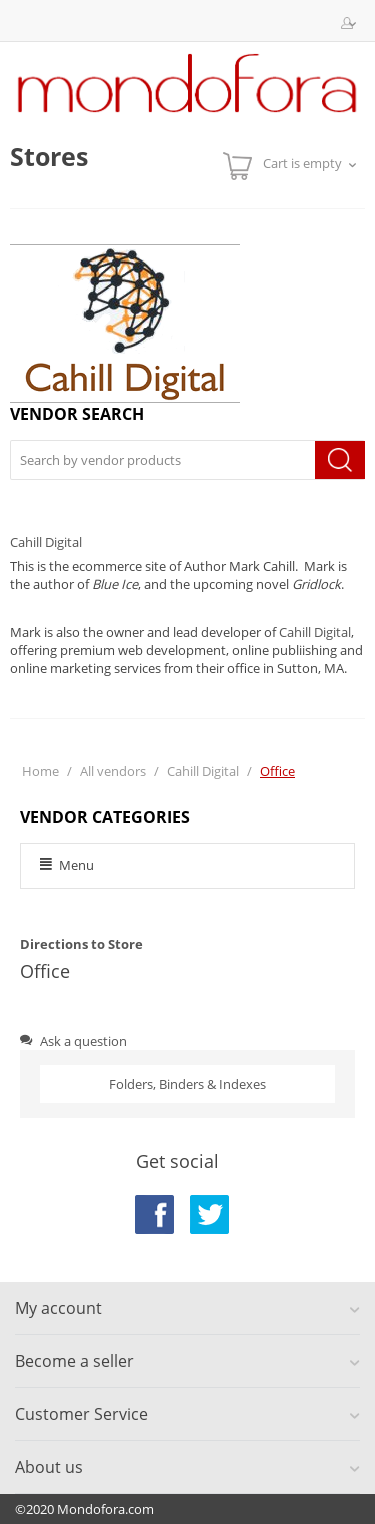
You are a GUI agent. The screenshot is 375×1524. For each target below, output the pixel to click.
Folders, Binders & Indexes (187, 1084)
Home (40, 771)
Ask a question (73, 1041)
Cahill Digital (46, 542)
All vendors (113, 771)
